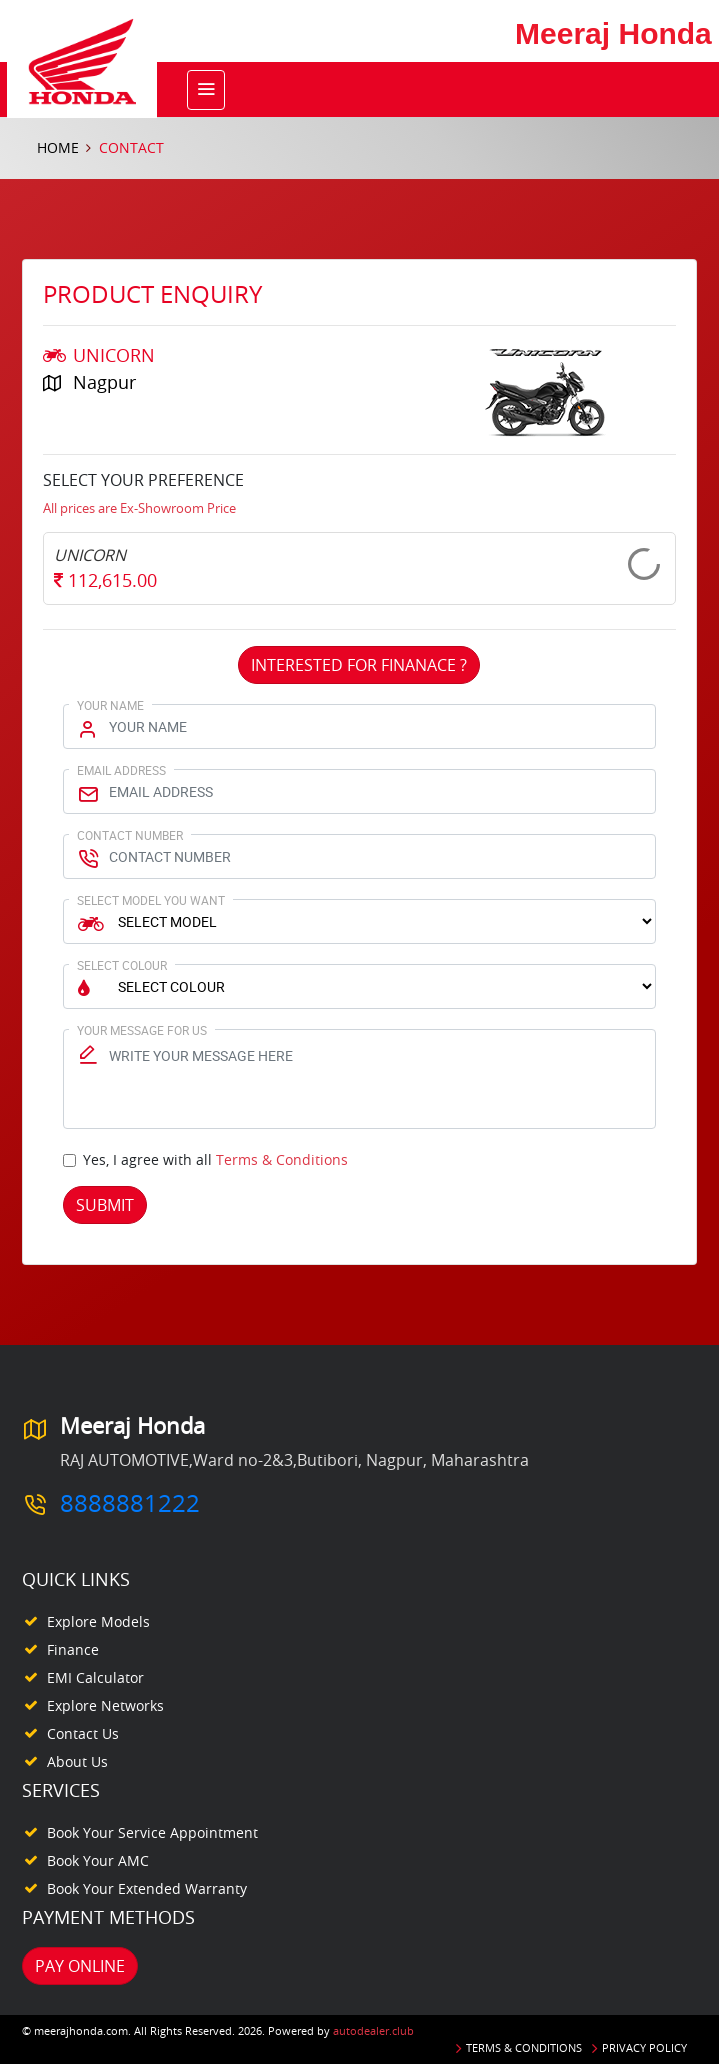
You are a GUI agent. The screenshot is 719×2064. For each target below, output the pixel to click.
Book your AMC (98, 1860)
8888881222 (130, 1503)
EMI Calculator (95, 1677)
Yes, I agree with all (215, 1159)
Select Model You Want (151, 900)
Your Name (110, 705)
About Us (77, 1761)
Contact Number (130, 835)
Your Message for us (142, 1030)
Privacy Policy (644, 2047)
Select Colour (122, 965)
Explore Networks (105, 1705)
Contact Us (83, 1733)
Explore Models (98, 1621)
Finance (73, 1649)
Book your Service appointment (152, 1832)
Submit (105, 1205)
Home (58, 147)
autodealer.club (373, 2030)
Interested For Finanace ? (359, 665)
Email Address (121, 770)
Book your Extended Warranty (147, 1888)
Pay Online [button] (80, 1966)
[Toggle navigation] (206, 90)
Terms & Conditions (282, 1159)
